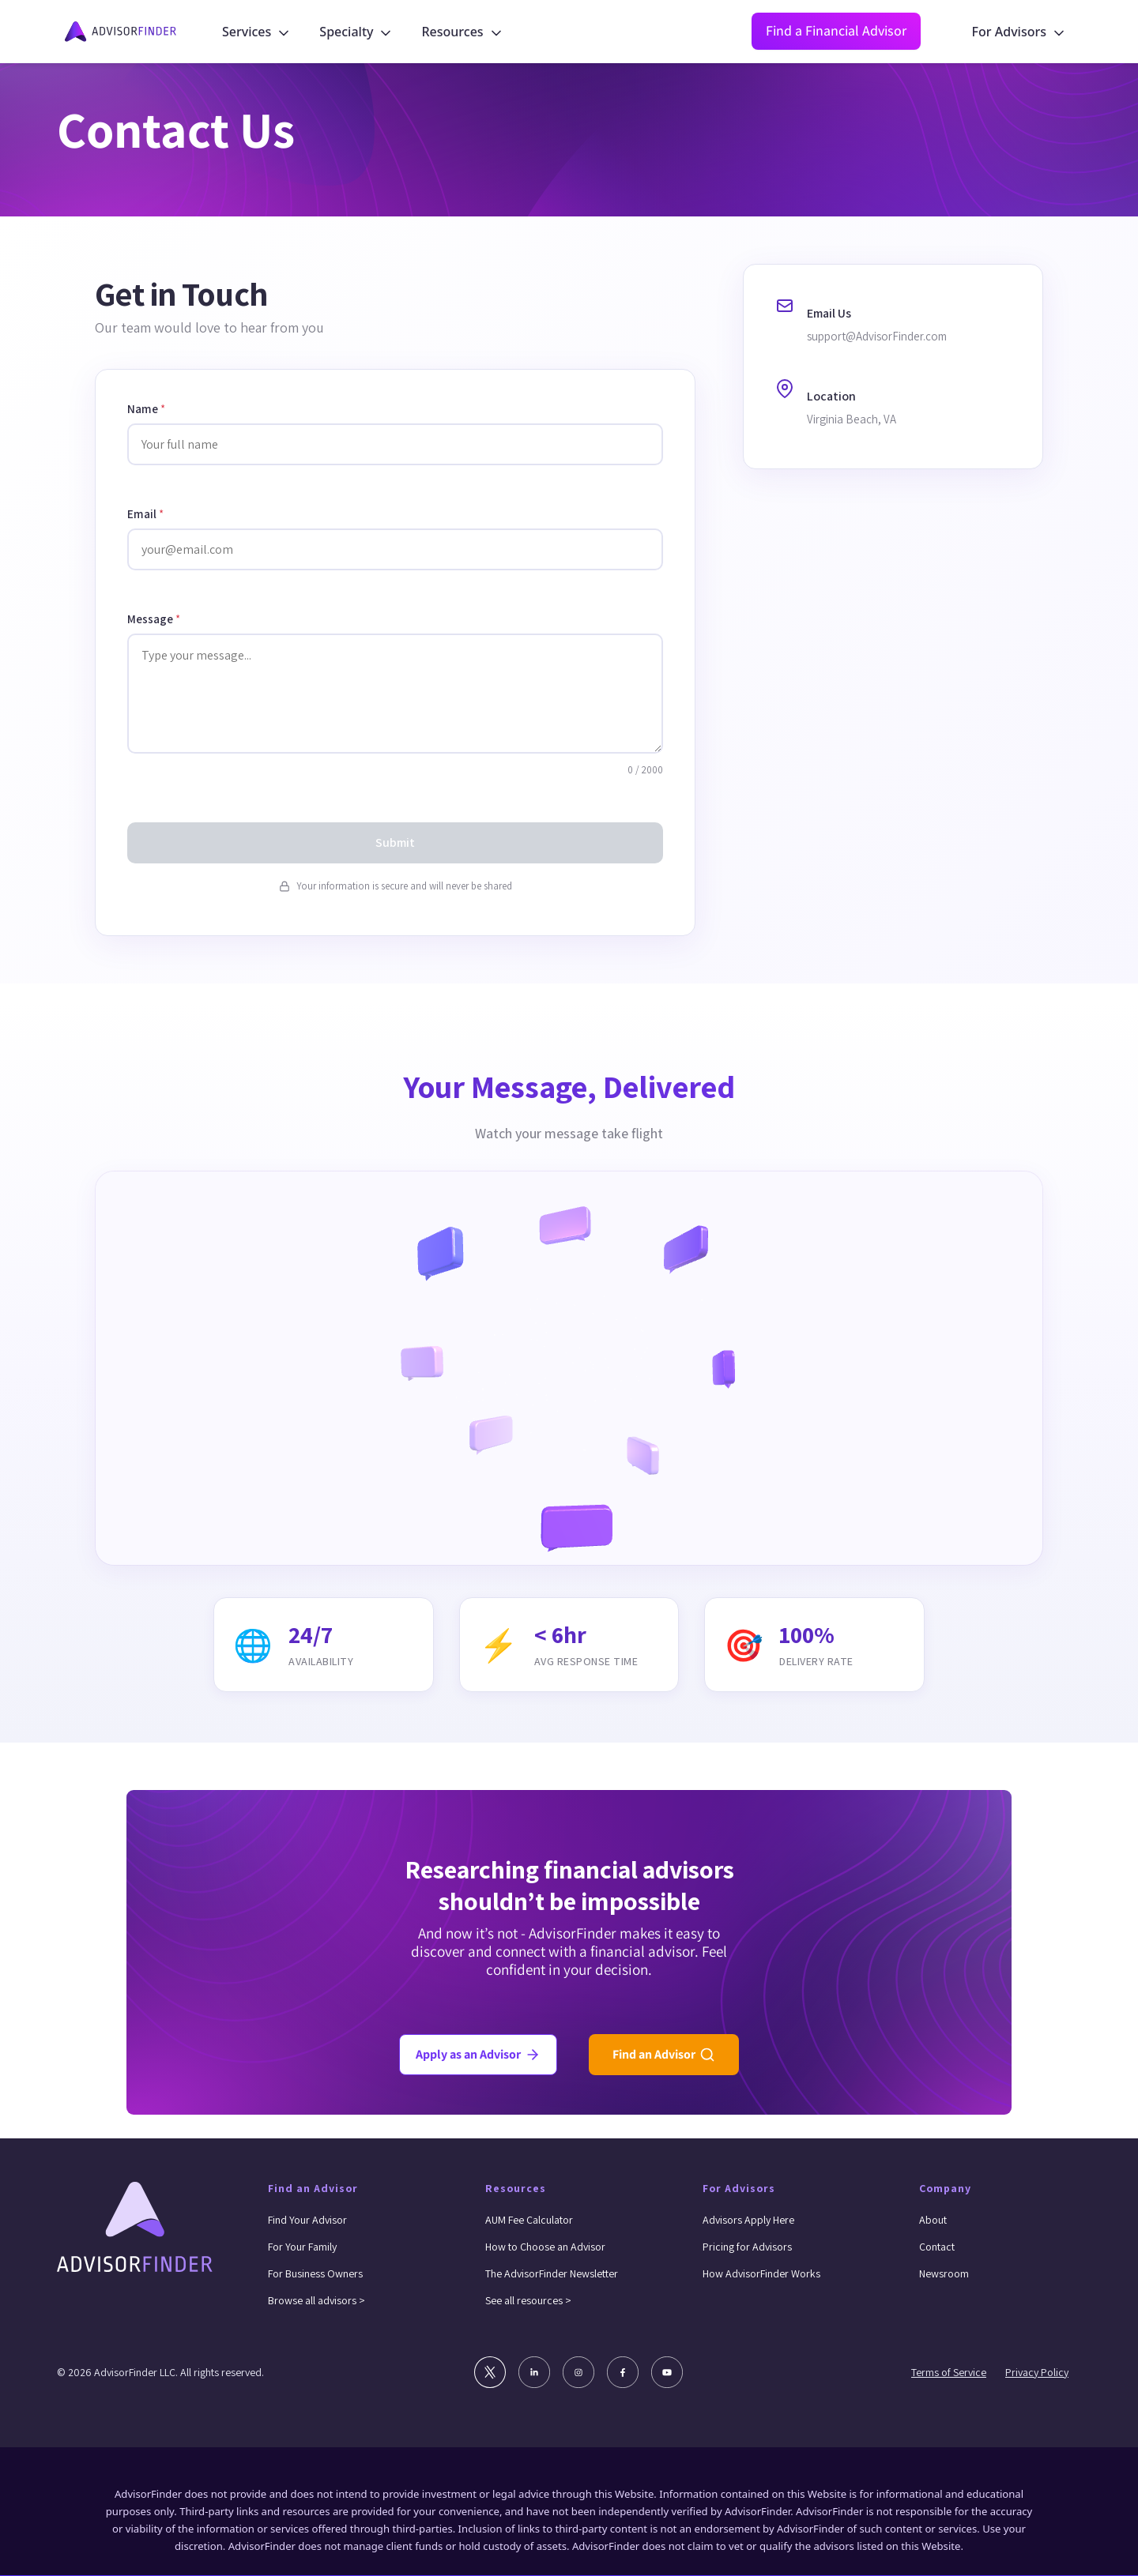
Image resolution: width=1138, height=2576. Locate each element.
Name (146, 408)
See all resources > (528, 2300)
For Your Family (302, 2246)
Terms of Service (948, 2372)
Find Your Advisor (307, 2219)
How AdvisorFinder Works (761, 2273)
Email (145, 513)
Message (153, 618)
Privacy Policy (1036, 2372)
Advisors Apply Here (748, 2219)
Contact (937, 2246)
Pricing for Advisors (747, 2246)
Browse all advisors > (316, 2300)
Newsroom (944, 2273)
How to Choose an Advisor (545, 2246)
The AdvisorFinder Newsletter (551, 2273)
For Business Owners (315, 2273)
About (933, 2219)
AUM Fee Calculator (529, 2219)
